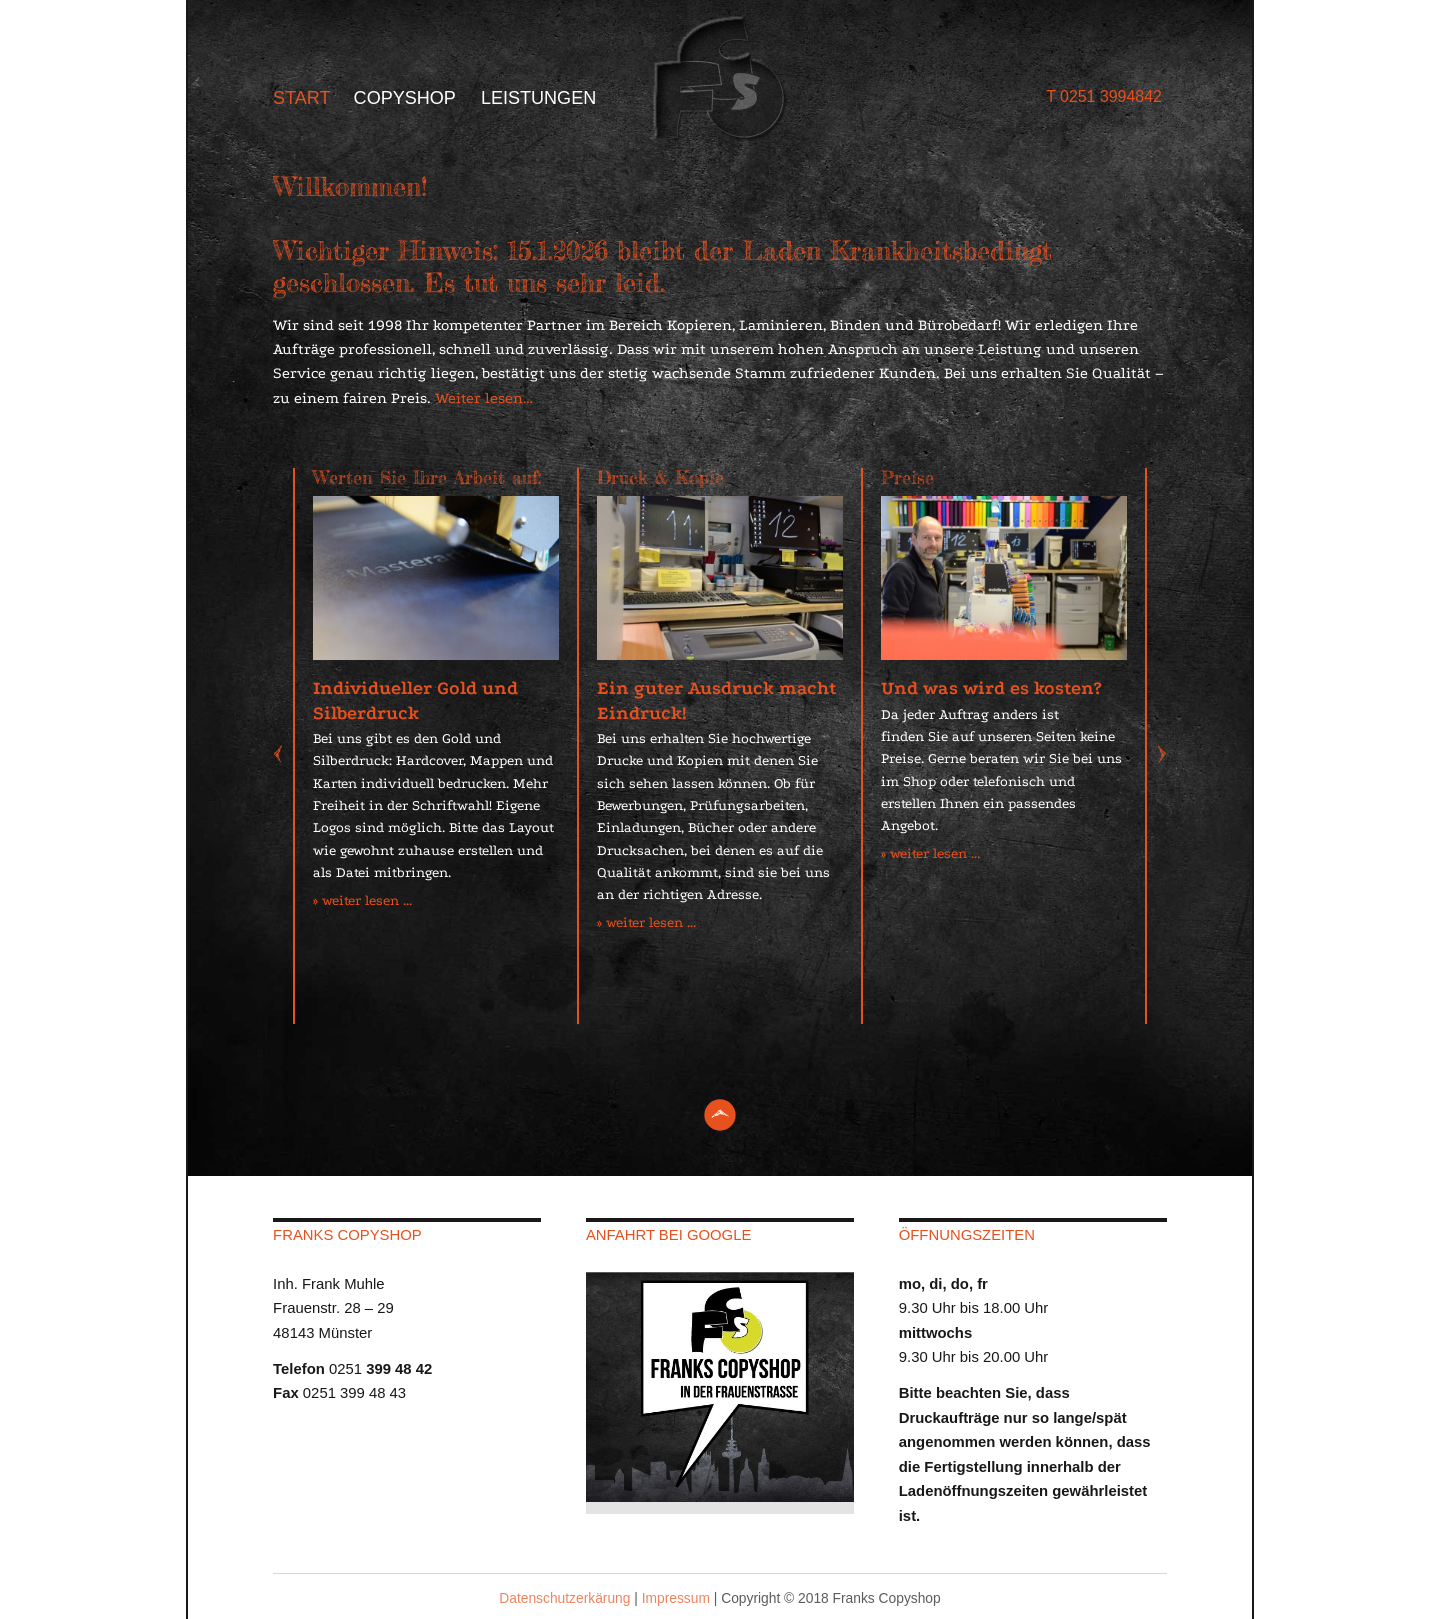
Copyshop (405, 98)
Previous (287, 756)
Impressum (676, 1598)
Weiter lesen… (484, 398)
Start (302, 98)
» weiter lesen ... (362, 900)
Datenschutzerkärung (564, 1598)
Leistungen (538, 98)
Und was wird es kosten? (991, 688)
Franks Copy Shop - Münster (720, 79)
